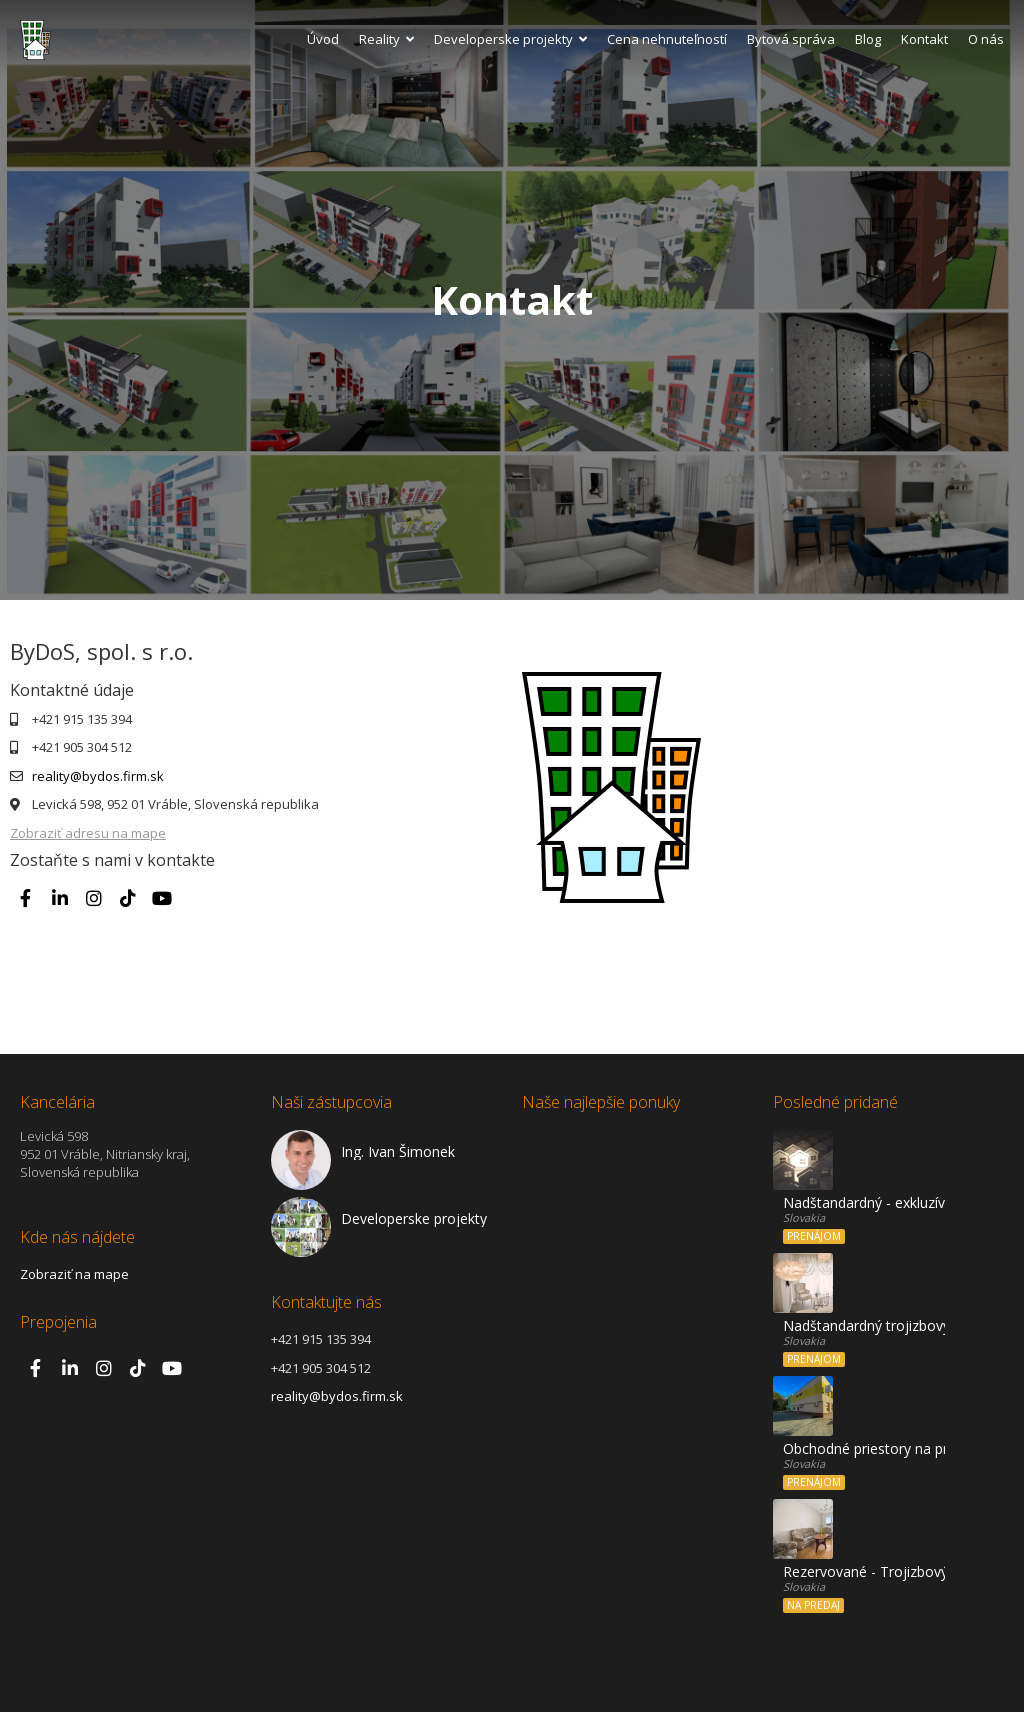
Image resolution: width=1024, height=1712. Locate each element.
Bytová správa (791, 39)
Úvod (323, 39)
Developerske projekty (510, 39)
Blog (868, 39)
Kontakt (924, 39)
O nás (986, 39)
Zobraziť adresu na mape (88, 833)
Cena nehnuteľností (667, 39)
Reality (386, 39)
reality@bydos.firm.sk (98, 776)
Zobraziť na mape (74, 1274)
